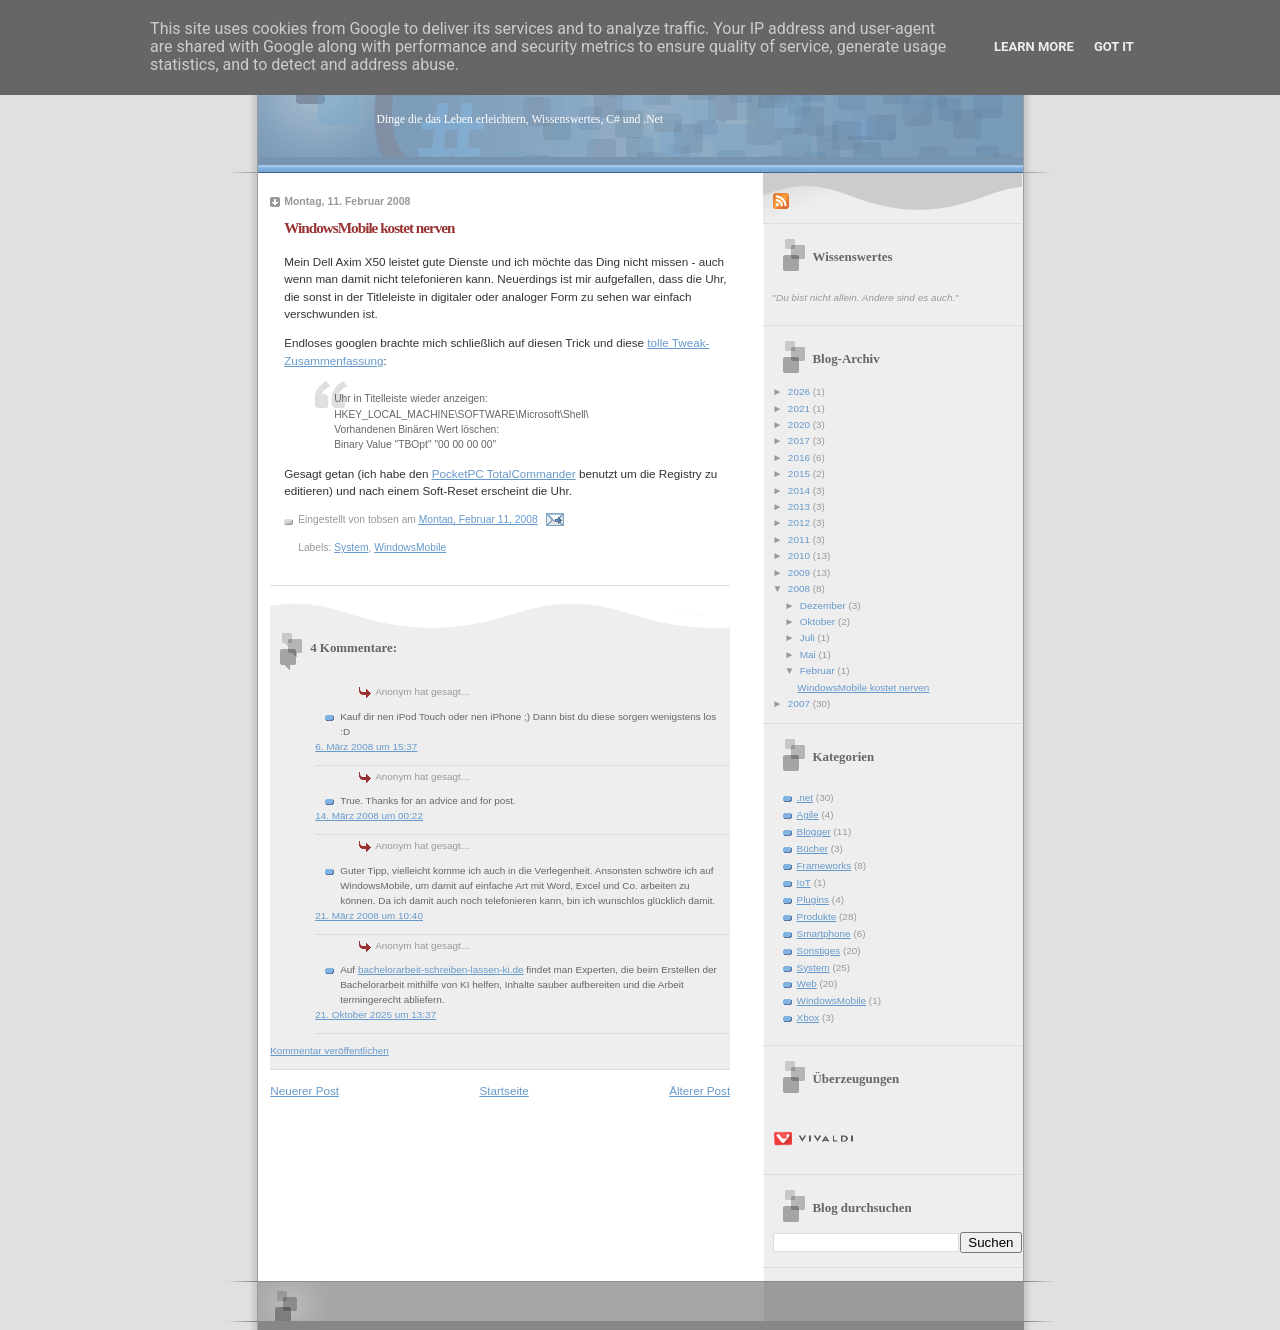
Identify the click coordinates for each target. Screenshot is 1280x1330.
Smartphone (824, 933)
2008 (800, 588)
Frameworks (824, 865)
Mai (809, 654)
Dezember (824, 605)
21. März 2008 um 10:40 (369, 915)
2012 (800, 522)
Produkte (817, 916)
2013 (800, 506)
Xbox (808, 1017)
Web (807, 983)
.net (805, 797)
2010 (800, 555)
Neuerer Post (304, 1090)
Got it (1114, 46)
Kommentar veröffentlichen (329, 1050)
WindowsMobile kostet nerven (369, 227)
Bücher (813, 848)
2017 (800, 440)
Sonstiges (819, 950)
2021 (800, 408)
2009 (800, 572)
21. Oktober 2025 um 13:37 (375, 1014)
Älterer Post (699, 1090)
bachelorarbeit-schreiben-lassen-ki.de (441, 969)
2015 (800, 473)
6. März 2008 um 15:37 (366, 746)
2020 (800, 424)
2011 (800, 539)
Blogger (814, 831)
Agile (808, 814)
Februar (819, 670)
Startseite (503, 1090)
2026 (800, 391)
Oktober (819, 621)
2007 (800, 703)
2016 (800, 457)
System (351, 547)
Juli (809, 637)
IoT (804, 882)
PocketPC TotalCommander (504, 473)
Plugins (813, 899)
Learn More (1034, 46)
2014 (800, 490)
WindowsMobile (410, 547)
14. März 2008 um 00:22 (369, 815)
